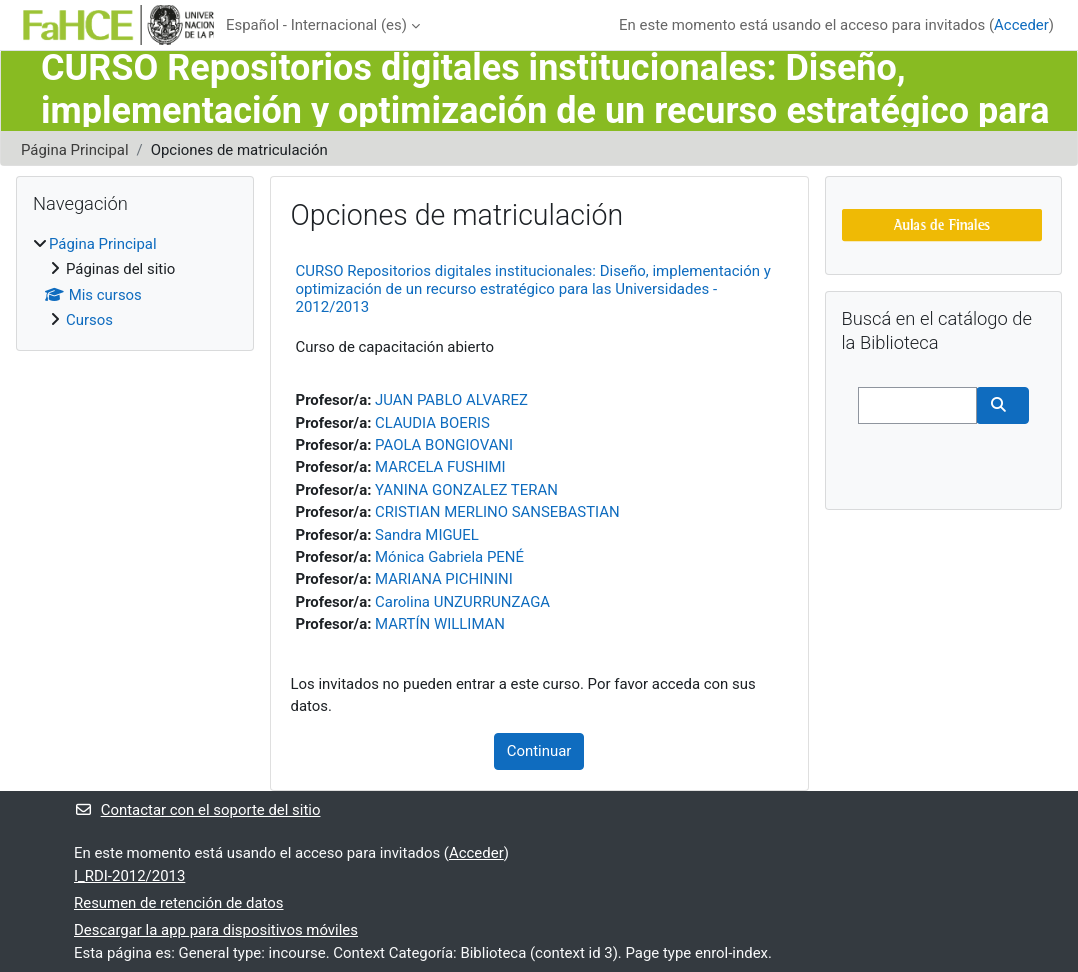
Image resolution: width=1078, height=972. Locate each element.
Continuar (539, 751)
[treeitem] (135, 282)
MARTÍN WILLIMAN (440, 624)
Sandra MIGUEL (427, 535)
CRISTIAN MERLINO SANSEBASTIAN (497, 512)
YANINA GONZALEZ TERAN (466, 490)
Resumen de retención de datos (179, 903)
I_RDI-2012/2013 (129, 876)
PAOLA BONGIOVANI (444, 445)
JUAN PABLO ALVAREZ (451, 400)
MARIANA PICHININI (444, 579)
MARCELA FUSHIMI (440, 467)
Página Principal (75, 150)
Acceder (1021, 25)
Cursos (89, 320)
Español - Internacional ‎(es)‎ (316, 25)
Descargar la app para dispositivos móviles (216, 930)
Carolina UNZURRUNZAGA (462, 602)
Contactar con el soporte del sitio (197, 810)
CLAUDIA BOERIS (432, 423)
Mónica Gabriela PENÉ (449, 557)
